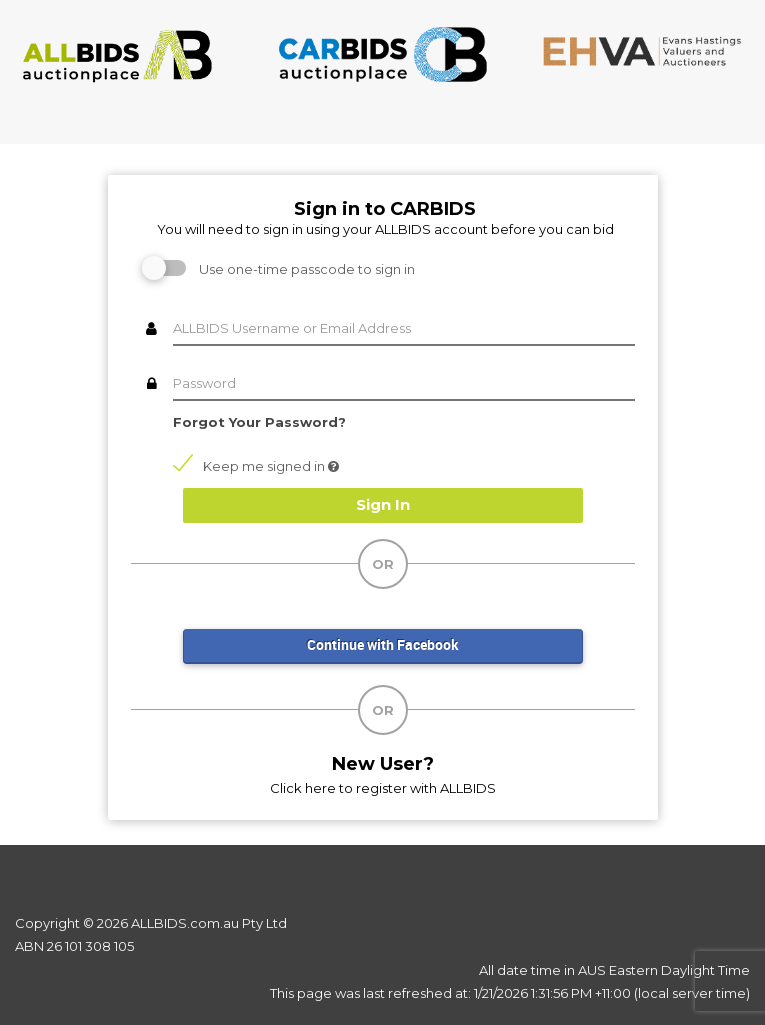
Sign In (383, 504)
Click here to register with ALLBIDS (383, 788)
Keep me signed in (256, 465)
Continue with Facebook (383, 644)
